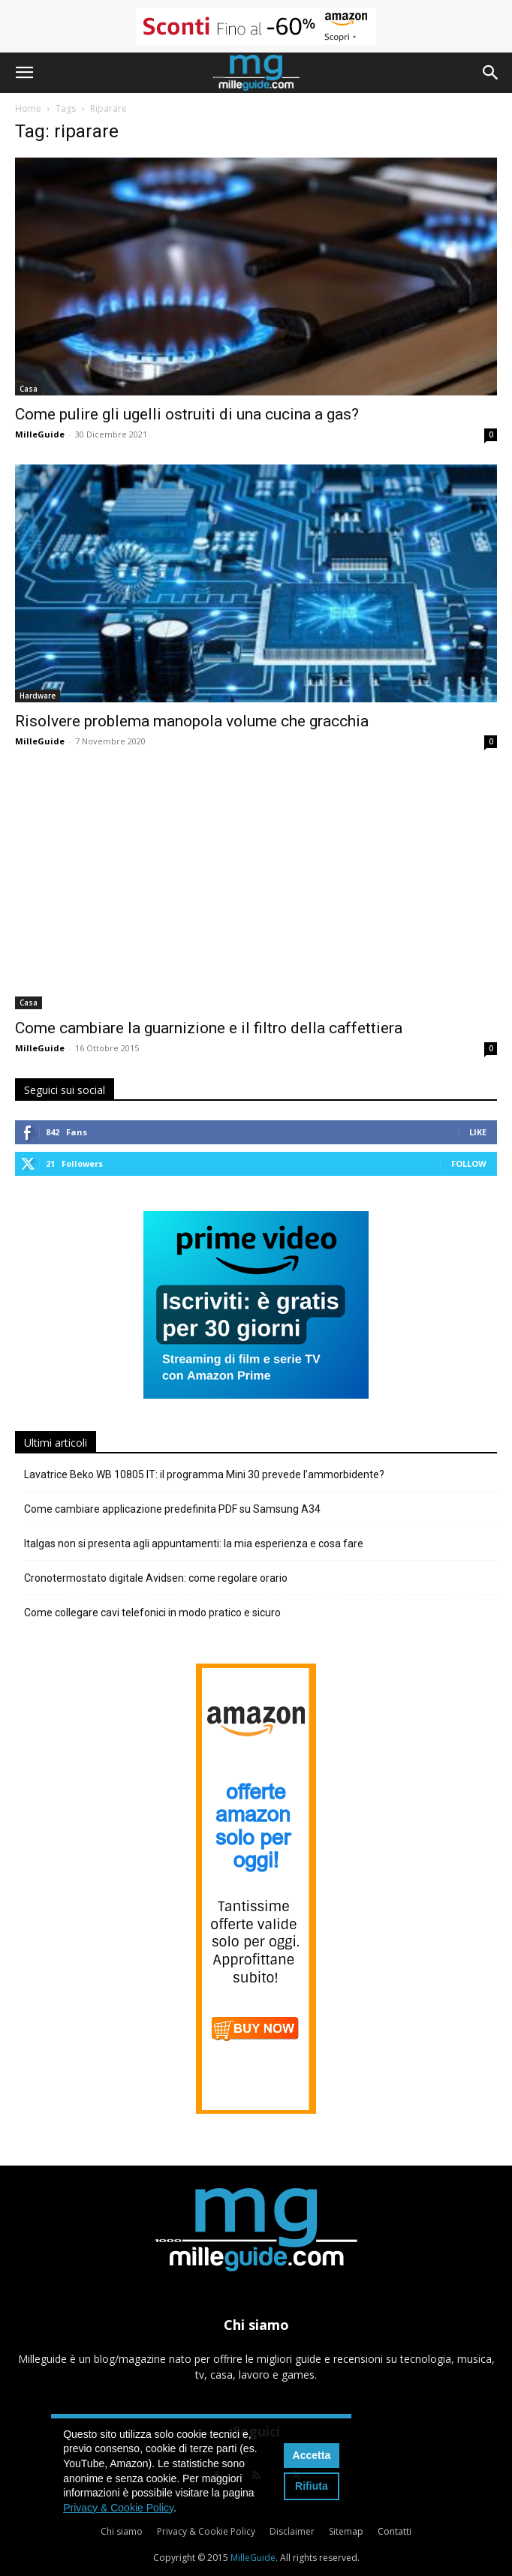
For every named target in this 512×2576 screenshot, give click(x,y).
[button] (24, 73)
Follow (468, 1163)
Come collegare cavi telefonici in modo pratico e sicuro (152, 1613)
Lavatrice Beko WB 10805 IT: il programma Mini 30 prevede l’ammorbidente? (204, 1474)
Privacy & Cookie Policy (206, 2531)
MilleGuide (40, 434)
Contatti (394, 2531)
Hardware (38, 695)
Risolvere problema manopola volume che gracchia (192, 721)
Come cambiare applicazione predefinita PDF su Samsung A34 (172, 1509)
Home (28, 108)
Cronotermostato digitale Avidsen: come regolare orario (156, 1578)
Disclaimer (292, 2531)
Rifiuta (311, 2486)
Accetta (312, 2455)
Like (477, 1132)
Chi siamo (122, 2531)
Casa (29, 388)
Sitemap (346, 2531)
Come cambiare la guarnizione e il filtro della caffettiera (208, 1028)
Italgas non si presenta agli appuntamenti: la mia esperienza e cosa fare (193, 1543)
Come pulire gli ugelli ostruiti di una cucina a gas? (187, 414)
